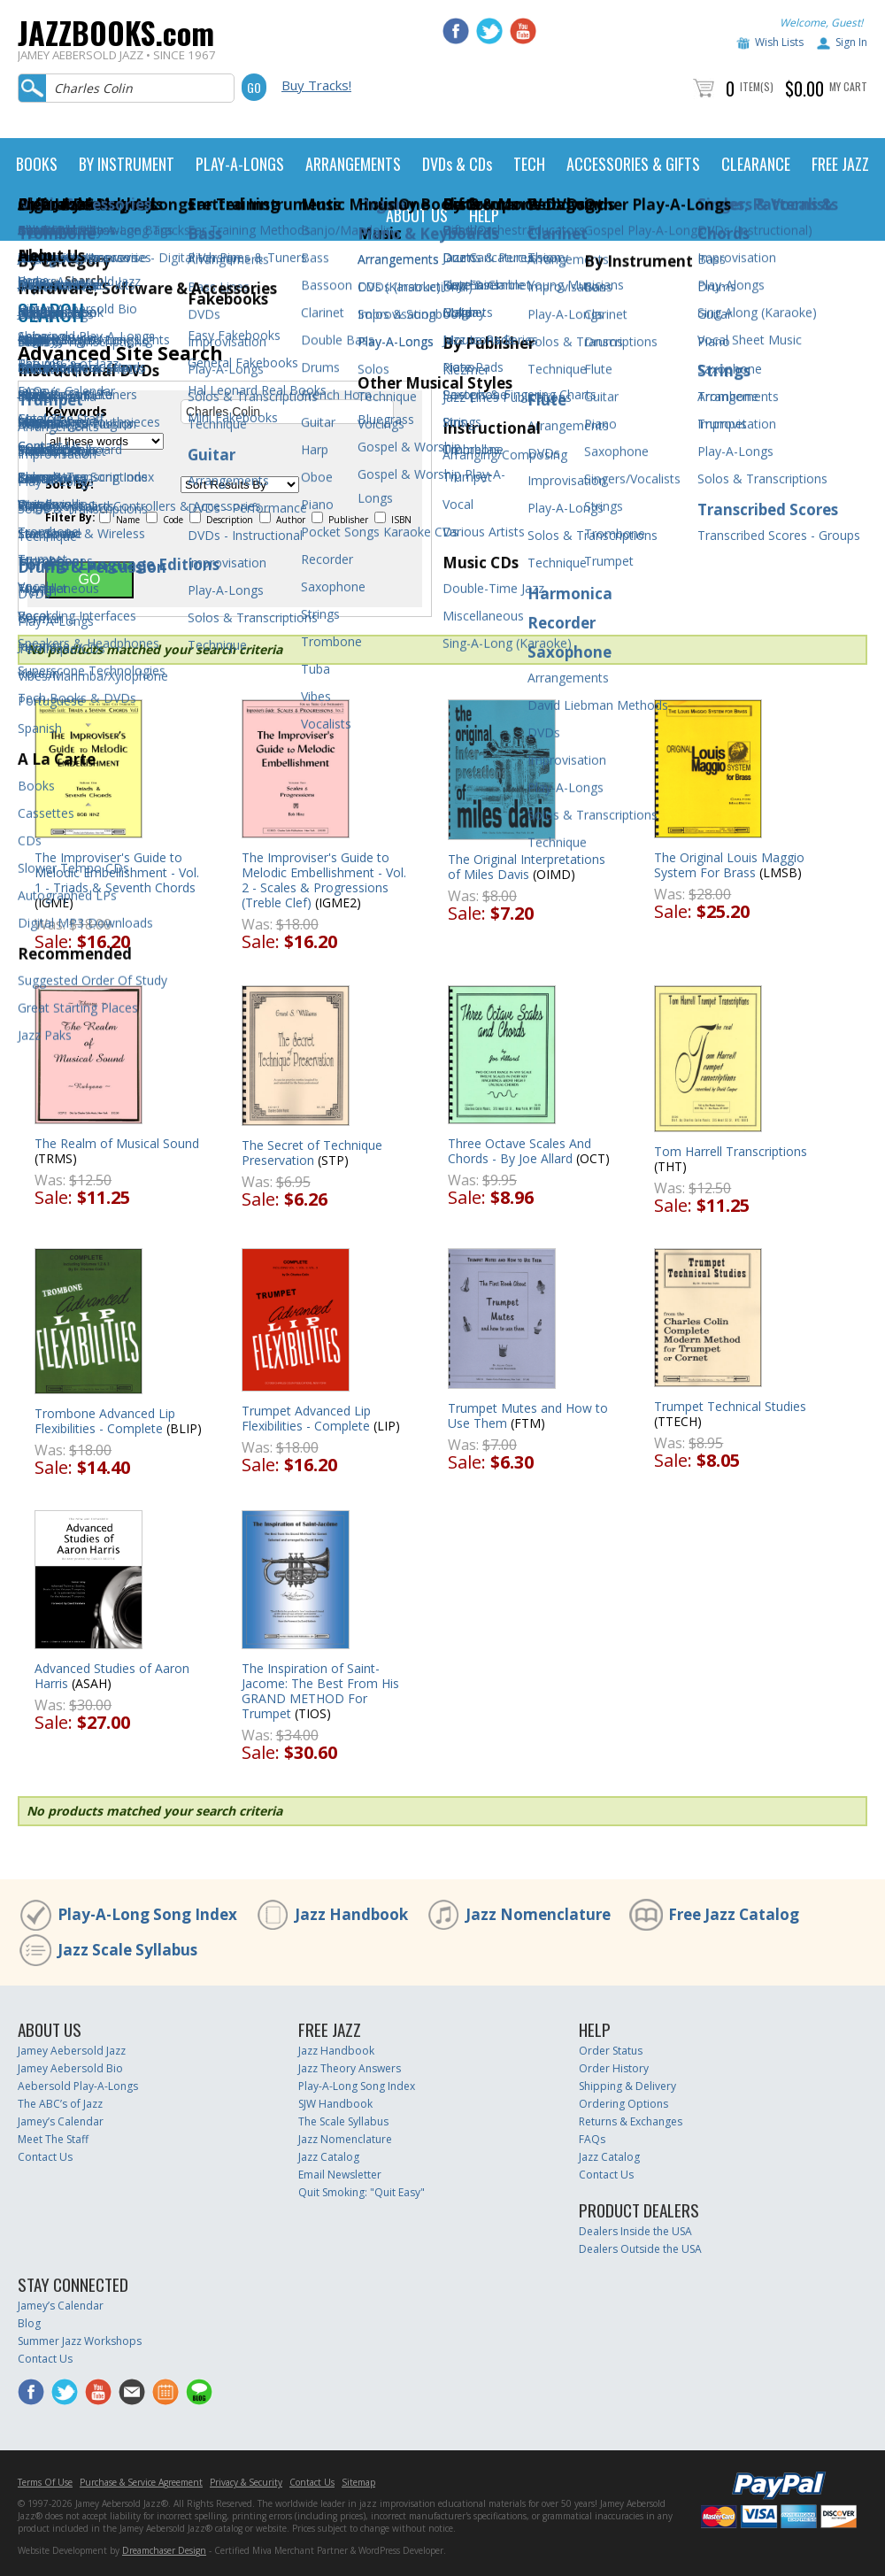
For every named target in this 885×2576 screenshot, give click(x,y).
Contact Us (45, 2156)
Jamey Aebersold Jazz (72, 2050)
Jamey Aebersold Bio (70, 2068)
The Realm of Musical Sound (117, 1143)
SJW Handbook (335, 2103)
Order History (614, 2068)
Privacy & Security (246, 2482)
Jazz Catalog (328, 2156)
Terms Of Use (45, 2482)
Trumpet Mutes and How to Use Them (528, 1415)
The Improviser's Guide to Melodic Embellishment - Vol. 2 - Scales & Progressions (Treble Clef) (324, 880)
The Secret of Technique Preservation (312, 1152)
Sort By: (69, 484)
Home (33, 280)
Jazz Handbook (351, 1914)
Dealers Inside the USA (635, 2231)
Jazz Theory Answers (349, 2068)
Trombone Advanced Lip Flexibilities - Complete (105, 1421)
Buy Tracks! (316, 85)
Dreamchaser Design (164, 2550)
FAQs (592, 2139)
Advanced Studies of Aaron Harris (112, 1676)
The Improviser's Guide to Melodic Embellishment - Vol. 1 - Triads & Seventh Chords (117, 872)
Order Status (611, 2050)
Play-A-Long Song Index (147, 1914)
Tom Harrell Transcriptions (730, 1151)
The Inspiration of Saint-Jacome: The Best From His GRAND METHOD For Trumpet (320, 1691)
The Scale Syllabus (343, 2121)
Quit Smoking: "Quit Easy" (361, 2192)
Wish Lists (779, 42)
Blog (29, 2323)
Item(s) (756, 86)
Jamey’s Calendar (61, 2121)
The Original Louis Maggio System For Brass (729, 865)
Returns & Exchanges (630, 2121)
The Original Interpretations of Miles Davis (526, 867)
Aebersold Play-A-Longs (78, 2086)
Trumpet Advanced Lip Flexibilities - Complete (306, 1418)
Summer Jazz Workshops (80, 2340)
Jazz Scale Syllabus (127, 1950)
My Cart (848, 86)
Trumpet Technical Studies (730, 1406)
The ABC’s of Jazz (60, 2103)
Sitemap (358, 2482)
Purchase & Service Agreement (141, 2482)
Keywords (76, 411)
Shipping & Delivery (627, 2086)
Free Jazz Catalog (733, 1914)
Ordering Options (623, 2103)
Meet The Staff (53, 2139)
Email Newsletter (339, 2174)
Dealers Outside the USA (640, 2248)
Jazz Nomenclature (538, 1914)
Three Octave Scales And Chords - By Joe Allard (519, 1151)
